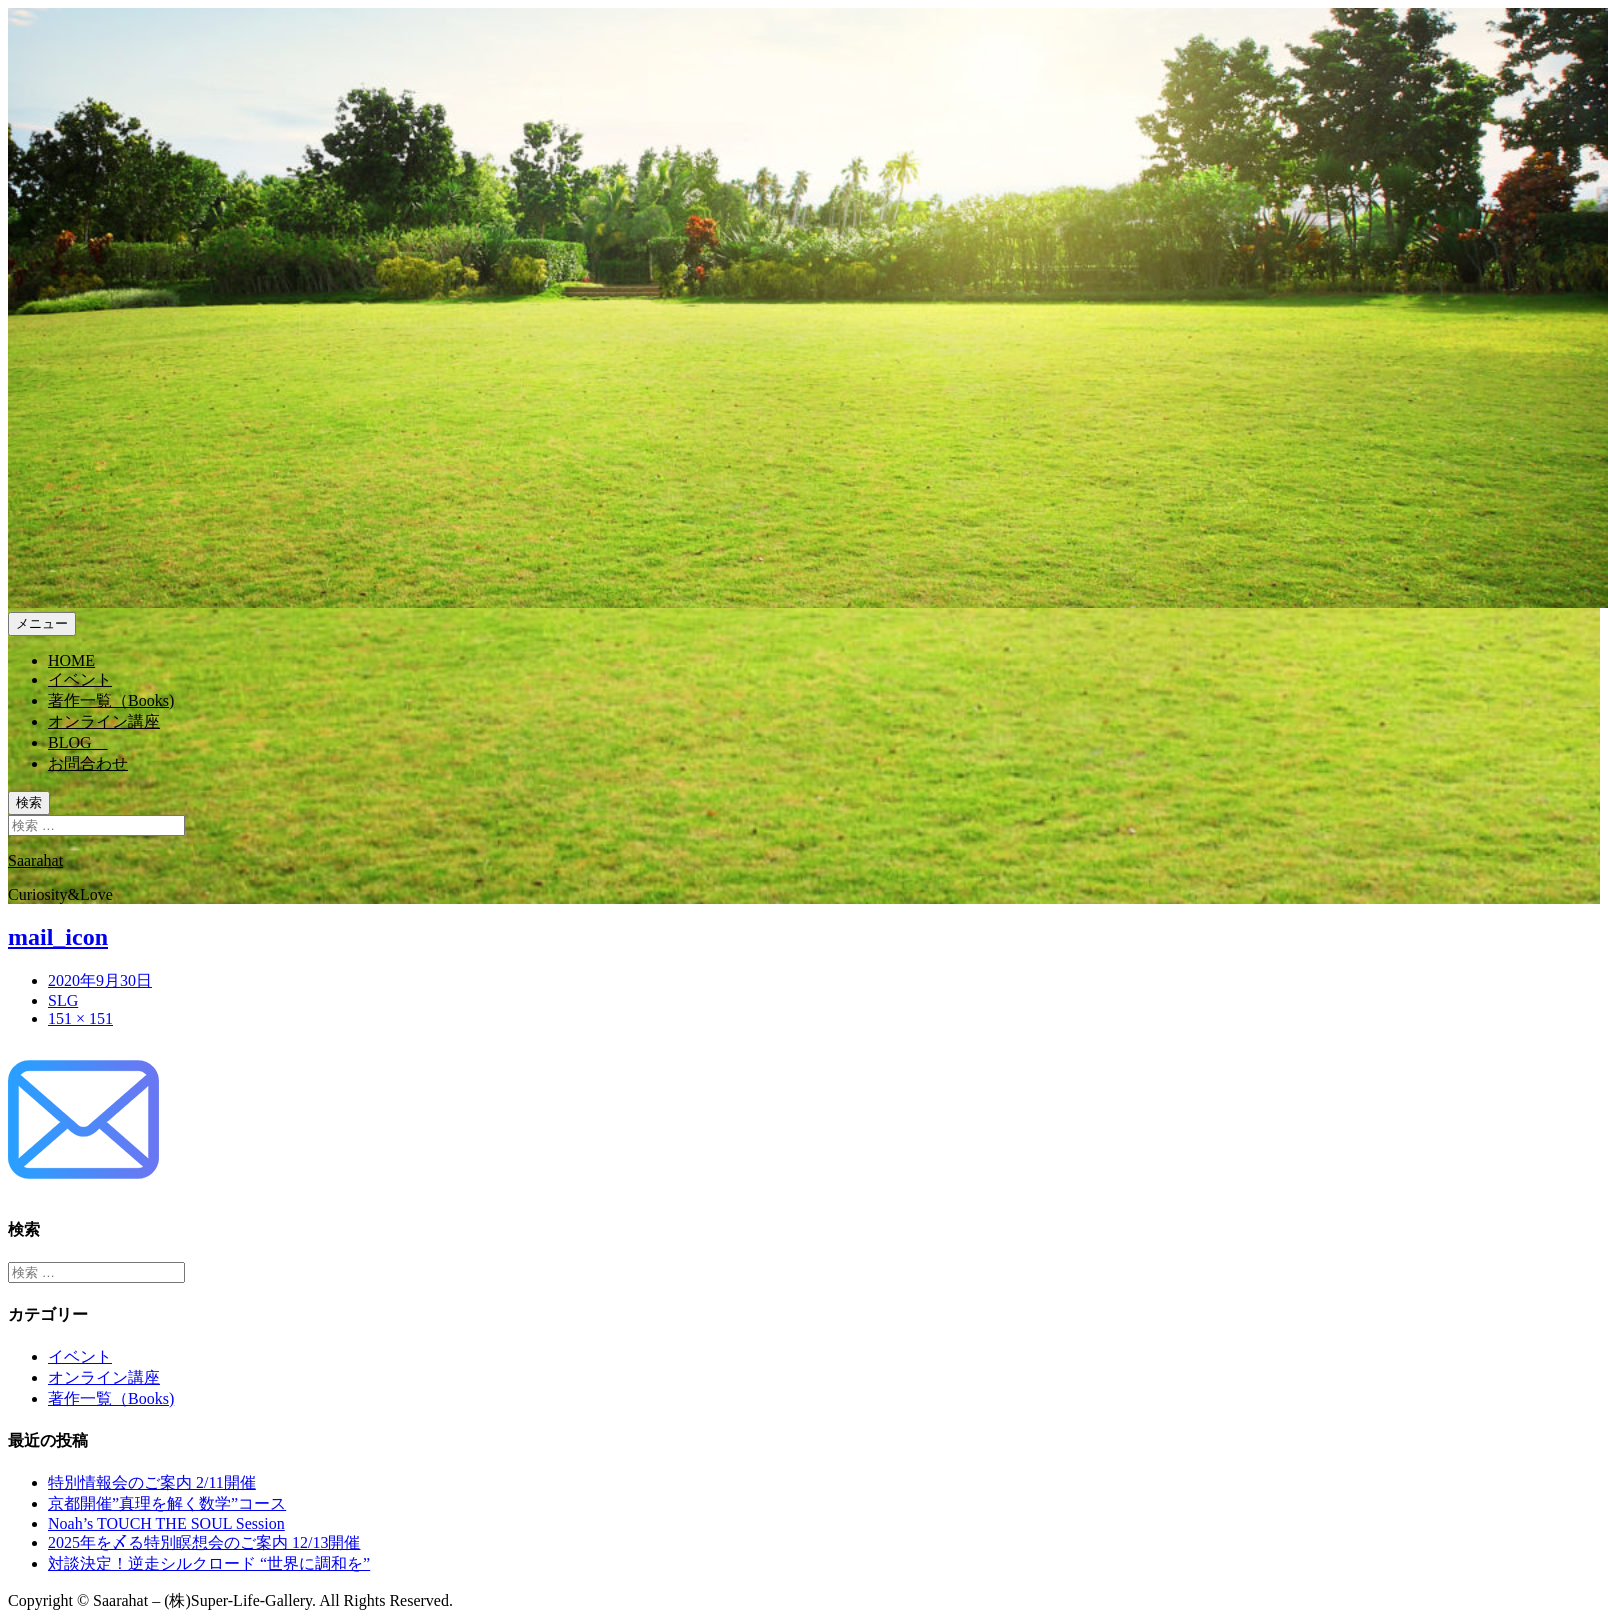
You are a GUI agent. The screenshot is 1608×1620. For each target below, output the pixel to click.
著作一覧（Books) (111, 1398)
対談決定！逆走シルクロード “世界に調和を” (209, 1563)
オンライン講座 (104, 1377)
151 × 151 (80, 1018)
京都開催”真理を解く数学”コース (167, 1503)
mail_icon (58, 937)
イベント (80, 1356)
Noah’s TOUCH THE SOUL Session (166, 1523)
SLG (63, 1000)
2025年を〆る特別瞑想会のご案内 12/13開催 (204, 1542)
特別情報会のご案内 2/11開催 (152, 1482)
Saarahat (35, 860)
